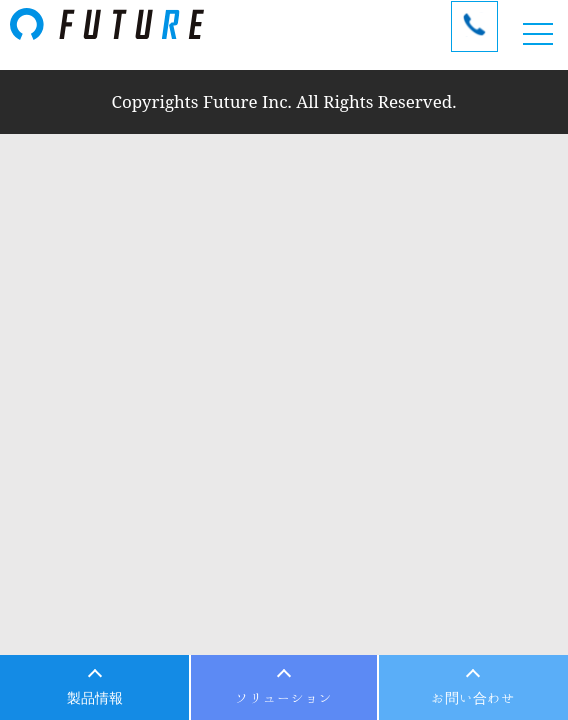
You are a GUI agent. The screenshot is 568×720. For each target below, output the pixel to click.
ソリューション (284, 698)
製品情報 (95, 698)
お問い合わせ (473, 698)
